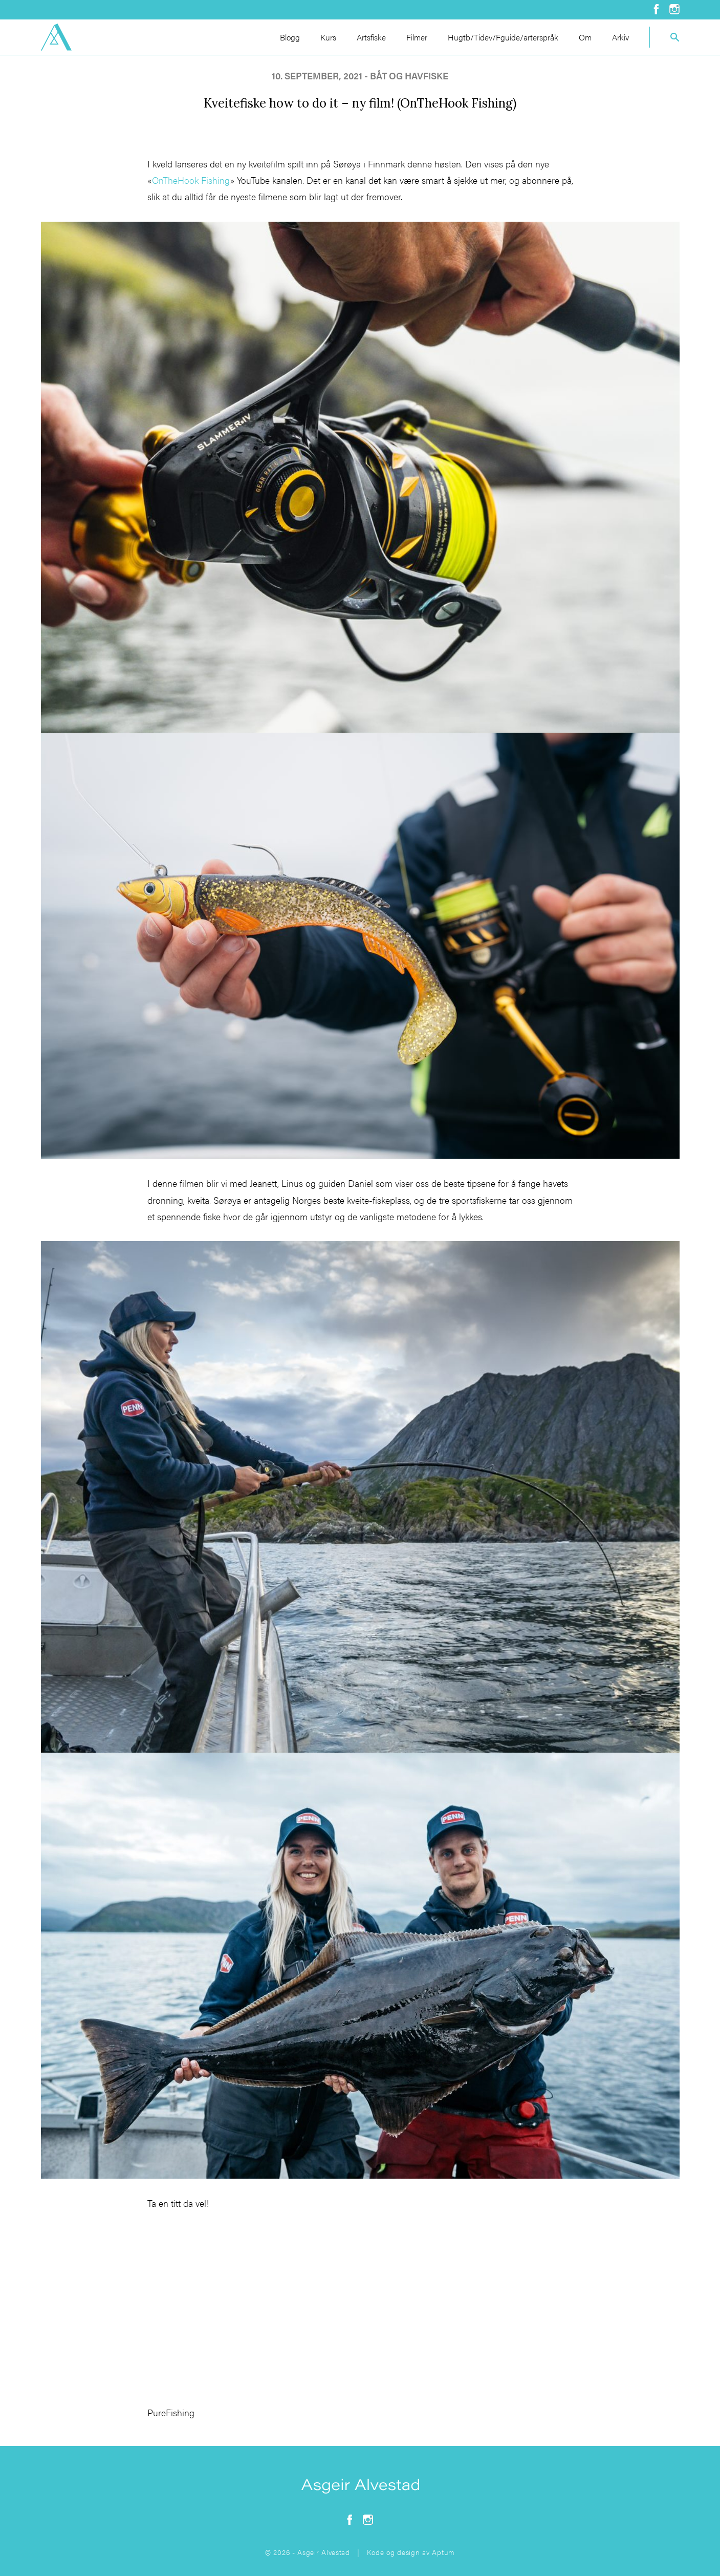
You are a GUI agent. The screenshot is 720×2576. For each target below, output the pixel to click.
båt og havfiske (409, 75)
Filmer (416, 37)
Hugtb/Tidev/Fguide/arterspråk (503, 37)
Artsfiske (371, 37)
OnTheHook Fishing (191, 180)
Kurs (328, 37)
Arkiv (620, 37)
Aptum (443, 2552)
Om (585, 37)
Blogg (290, 37)
